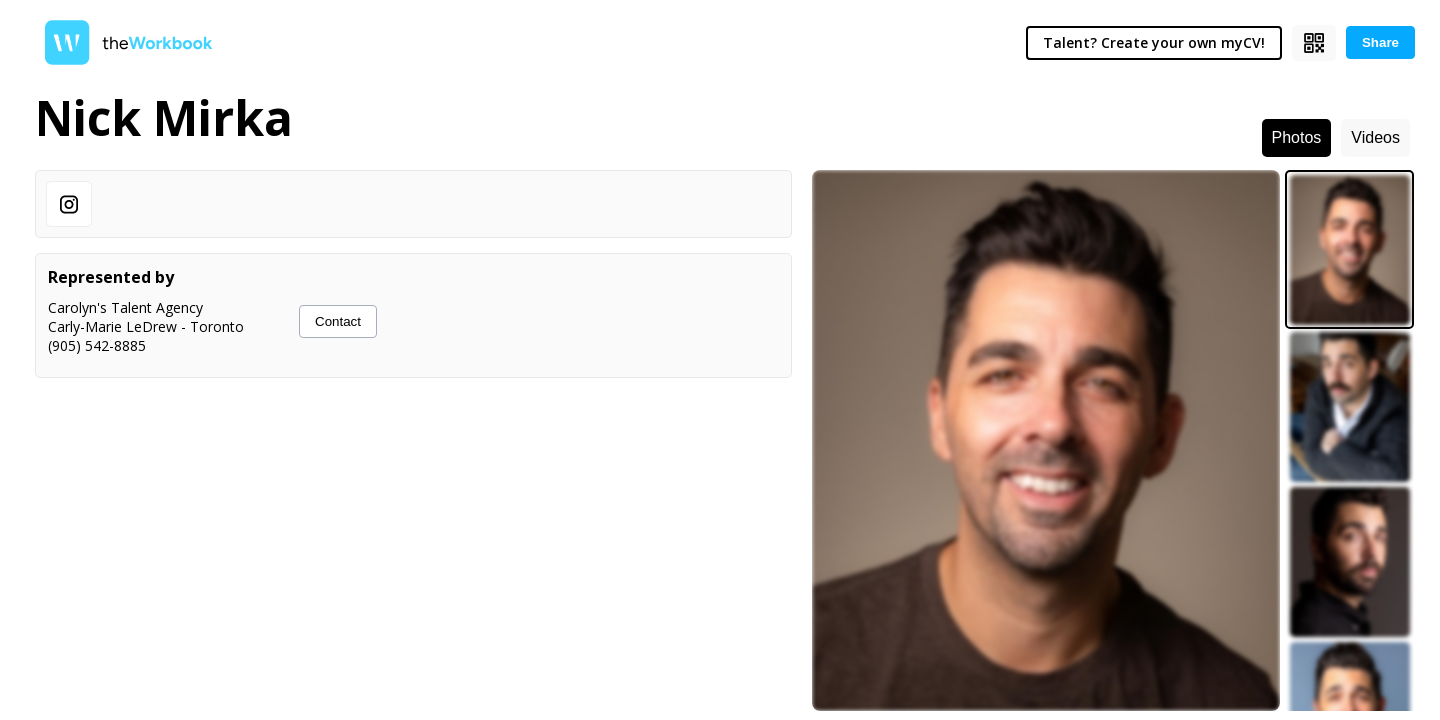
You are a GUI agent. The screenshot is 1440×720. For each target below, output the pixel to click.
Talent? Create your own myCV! (1154, 42)
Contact (338, 321)
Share (1380, 42)
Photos (1297, 137)
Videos (1375, 137)
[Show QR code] (1314, 43)
